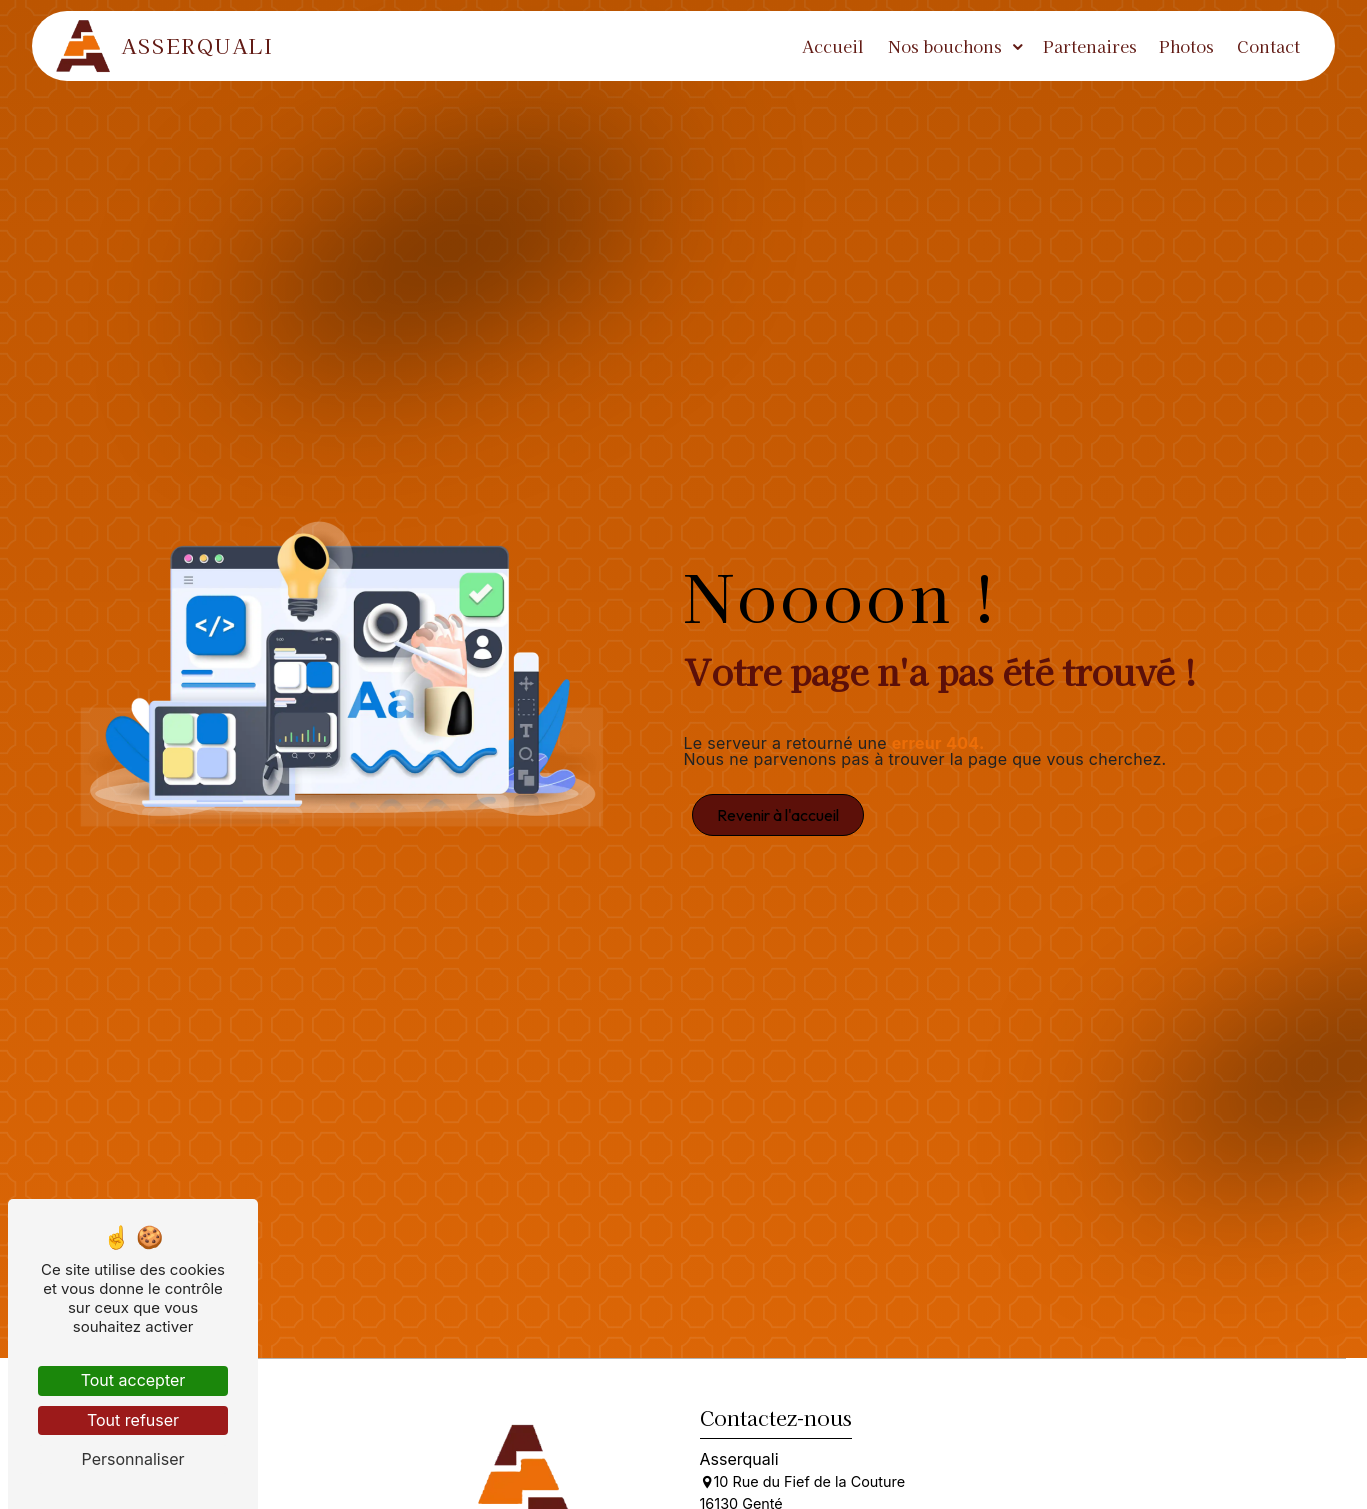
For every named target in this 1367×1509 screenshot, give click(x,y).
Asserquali (165, 46)
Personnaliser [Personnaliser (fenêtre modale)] (133, 1459)
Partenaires (1090, 46)
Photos (1186, 46)
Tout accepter (133, 1380)
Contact (1268, 46)
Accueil (833, 46)
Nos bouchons (945, 46)
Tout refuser (133, 1420)
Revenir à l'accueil (778, 815)
